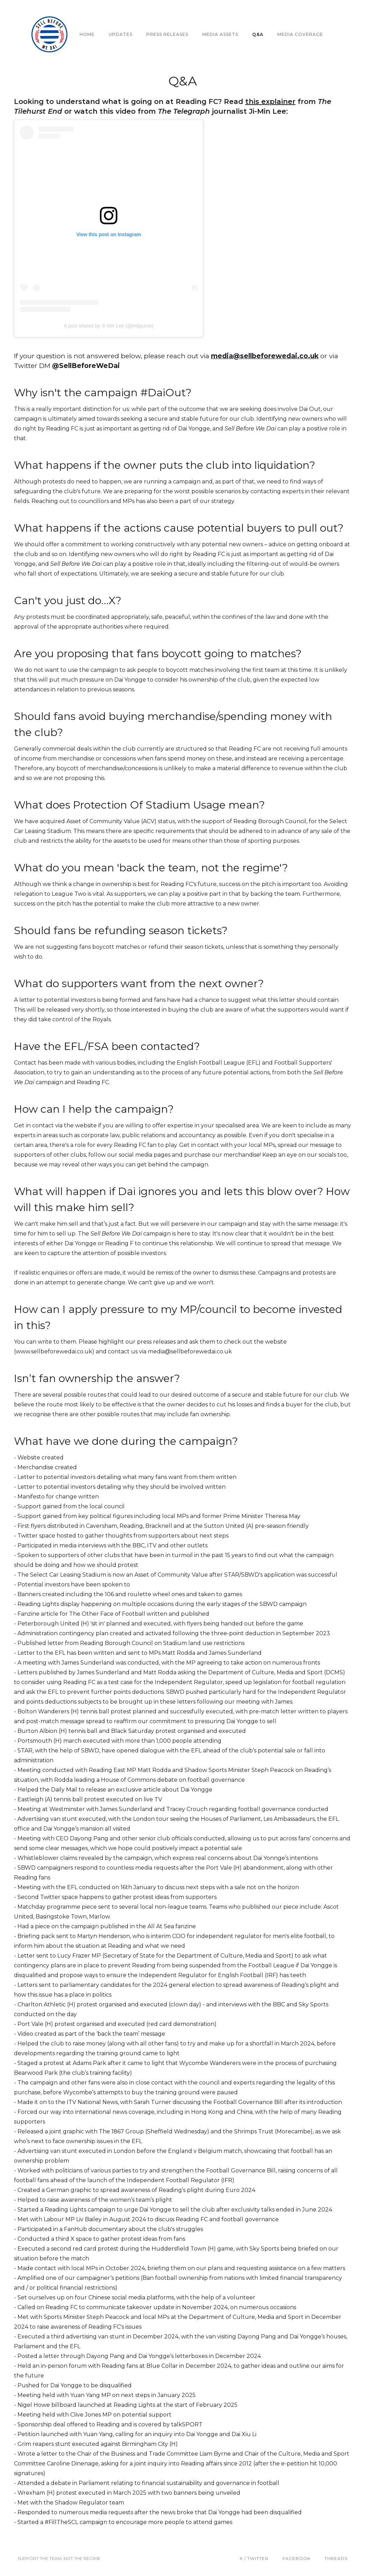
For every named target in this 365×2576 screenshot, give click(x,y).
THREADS (336, 2558)
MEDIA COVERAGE (300, 34)
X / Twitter (254, 2558)
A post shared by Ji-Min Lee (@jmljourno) (109, 326)
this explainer (270, 101)
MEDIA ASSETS (220, 34)
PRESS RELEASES (167, 34)
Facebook (297, 2558)
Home (87, 34)
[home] (45, 34)
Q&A (257, 34)
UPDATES (120, 34)
